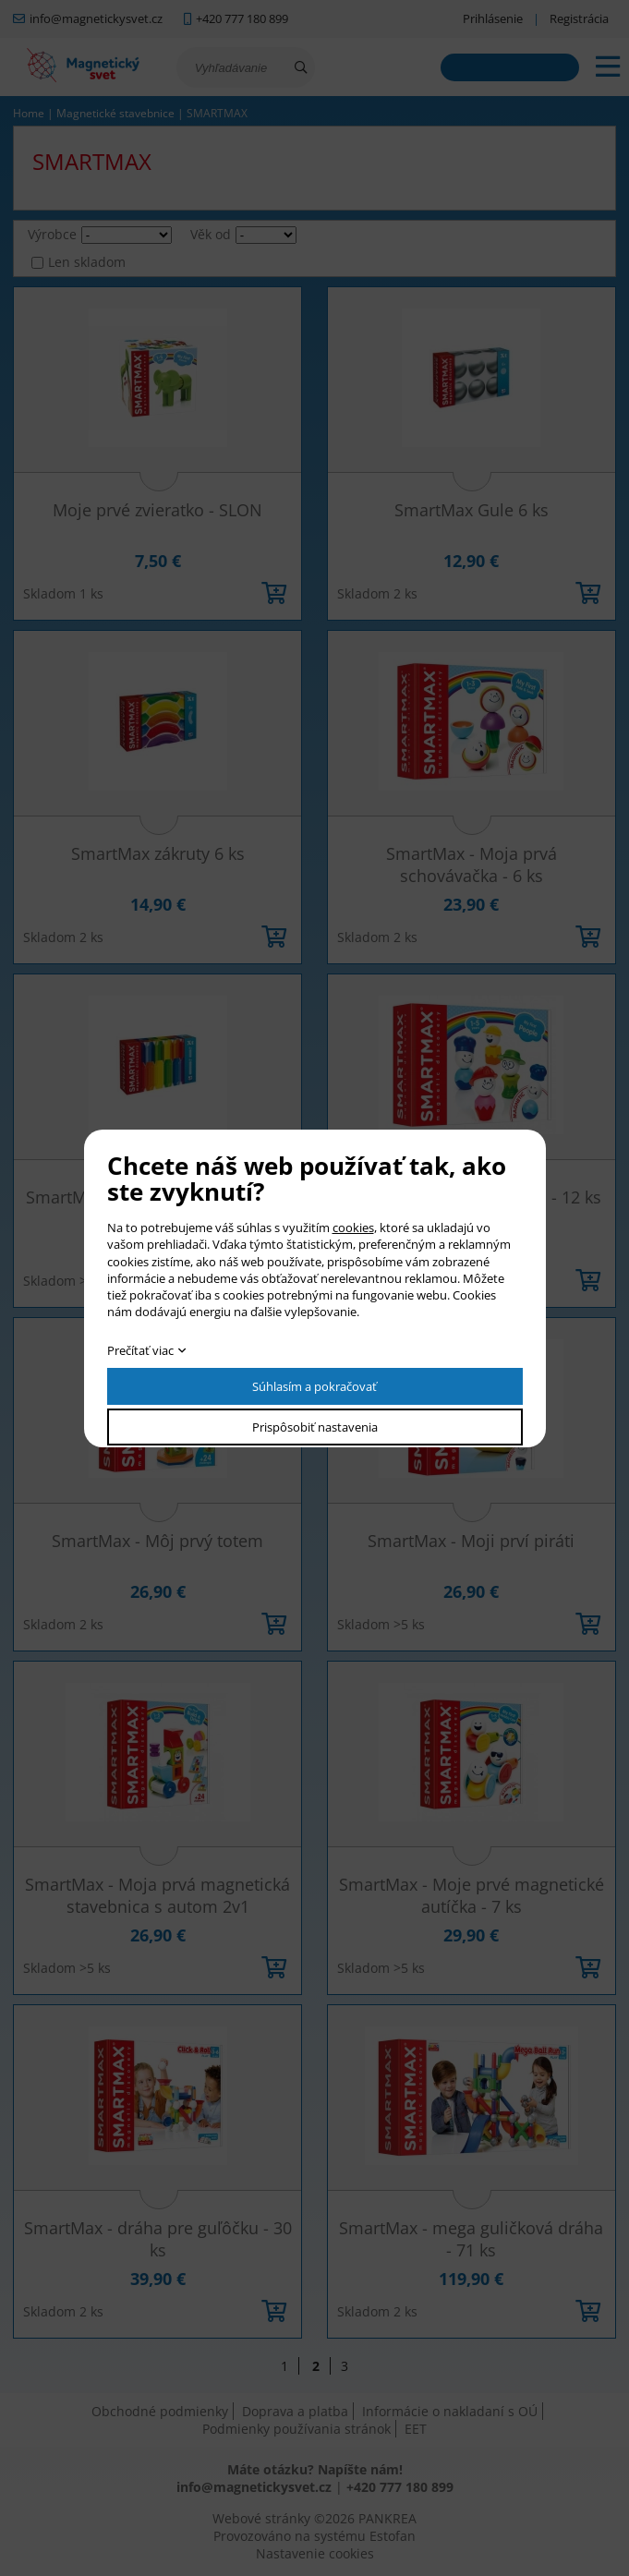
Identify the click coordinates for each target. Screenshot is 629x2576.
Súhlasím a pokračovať (314, 1386)
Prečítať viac (140, 1350)
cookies (353, 1227)
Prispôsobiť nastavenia (315, 1427)
